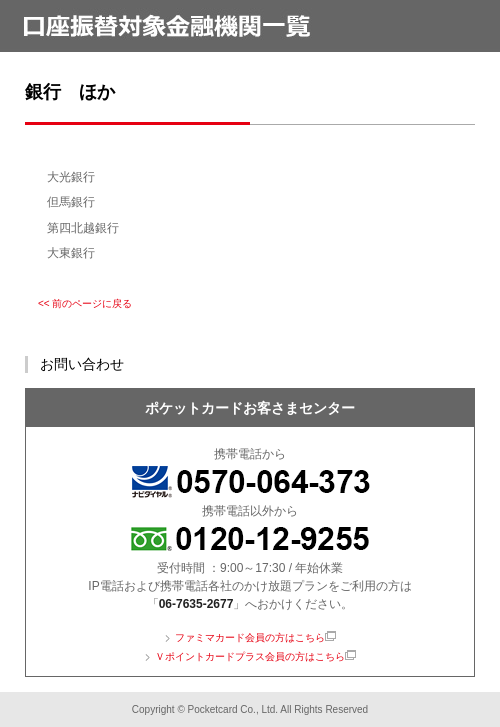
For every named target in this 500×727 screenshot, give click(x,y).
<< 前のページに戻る (85, 303)
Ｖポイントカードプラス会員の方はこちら (250, 656)
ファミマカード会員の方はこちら (250, 637)
